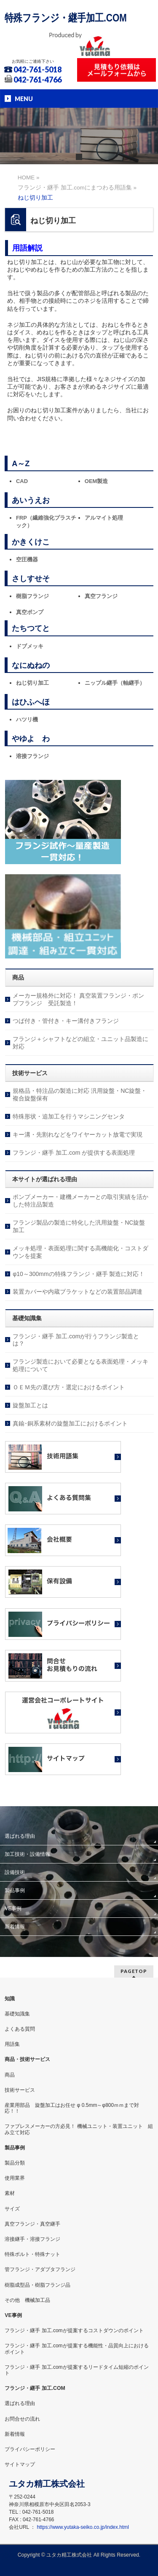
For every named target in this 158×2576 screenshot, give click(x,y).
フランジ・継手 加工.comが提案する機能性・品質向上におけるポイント (76, 2348)
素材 (10, 2193)
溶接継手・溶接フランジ (32, 2239)
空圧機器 (27, 559)
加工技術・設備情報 (27, 1854)
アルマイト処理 (104, 518)
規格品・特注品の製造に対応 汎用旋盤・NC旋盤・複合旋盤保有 (80, 1094)
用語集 (12, 2044)
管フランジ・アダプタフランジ (40, 2269)
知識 (10, 1999)
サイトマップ (20, 2464)
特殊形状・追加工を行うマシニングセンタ (69, 1116)
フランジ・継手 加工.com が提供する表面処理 (74, 1152)
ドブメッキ (29, 646)
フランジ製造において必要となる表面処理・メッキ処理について (80, 1365)
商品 (10, 2075)
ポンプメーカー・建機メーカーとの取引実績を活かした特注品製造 (80, 1200)
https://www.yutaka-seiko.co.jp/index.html (83, 2527)
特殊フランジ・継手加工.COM (66, 18)
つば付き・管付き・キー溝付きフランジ (66, 1020)
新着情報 (15, 1927)
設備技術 (15, 1872)
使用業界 (15, 2178)
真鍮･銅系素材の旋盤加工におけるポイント (70, 1423)
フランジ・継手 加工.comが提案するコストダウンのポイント (74, 2330)
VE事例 (13, 1908)
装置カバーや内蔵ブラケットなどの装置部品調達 (77, 1291)
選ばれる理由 (20, 1836)
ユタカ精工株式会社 (69, 2555)
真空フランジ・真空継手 (32, 2224)
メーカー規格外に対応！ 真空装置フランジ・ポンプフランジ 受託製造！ (78, 999)
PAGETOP (134, 1971)
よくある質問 (20, 2029)
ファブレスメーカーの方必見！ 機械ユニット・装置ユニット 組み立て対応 (79, 2129)
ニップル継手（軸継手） (115, 683)
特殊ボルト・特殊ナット (32, 2254)
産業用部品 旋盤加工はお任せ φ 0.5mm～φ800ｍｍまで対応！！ (72, 2108)
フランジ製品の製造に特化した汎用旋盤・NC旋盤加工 (79, 1226)
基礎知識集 (17, 2014)
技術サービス (20, 2090)
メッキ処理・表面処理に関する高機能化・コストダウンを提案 (80, 1252)
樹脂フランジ (32, 596)
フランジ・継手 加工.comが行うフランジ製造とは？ (76, 1340)
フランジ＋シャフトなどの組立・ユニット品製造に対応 (80, 1043)
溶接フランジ (32, 756)
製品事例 (15, 1890)
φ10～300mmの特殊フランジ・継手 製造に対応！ (79, 1274)
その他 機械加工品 (27, 2300)
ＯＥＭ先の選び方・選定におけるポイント (69, 1387)
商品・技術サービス (27, 2059)
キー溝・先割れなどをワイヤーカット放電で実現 (77, 1134)
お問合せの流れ (22, 2419)
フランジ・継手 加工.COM (35, 2388)
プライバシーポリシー (30, 2449)
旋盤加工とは (30, 1405)
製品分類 (15, 2163)
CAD (22, 481)
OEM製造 (96, 481)
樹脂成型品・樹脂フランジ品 (37, 2285)
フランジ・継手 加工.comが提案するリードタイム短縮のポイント (76, 2370)
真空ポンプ (29, 612)
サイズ (12, 2209)
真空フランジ (101, 596)
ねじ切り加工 (32, 683)
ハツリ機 (27, 719)
